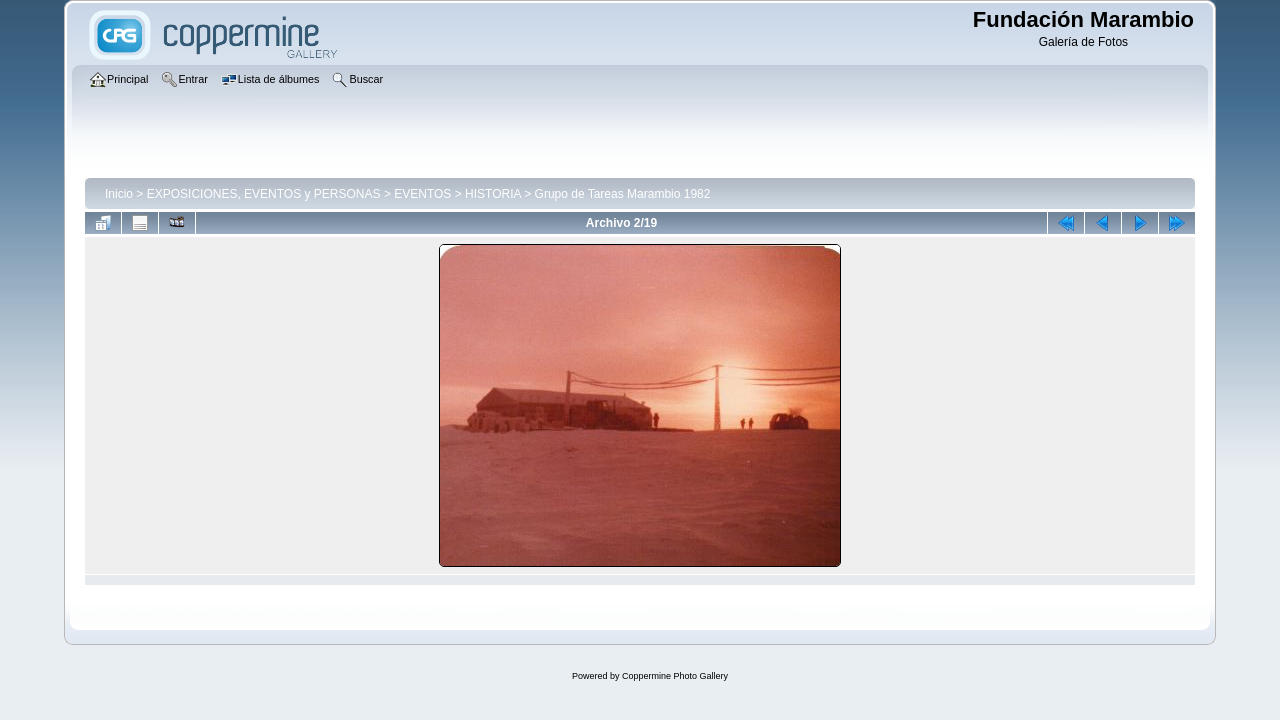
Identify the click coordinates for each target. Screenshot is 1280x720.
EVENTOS (422, 194)
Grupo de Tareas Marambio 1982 (623, 194)
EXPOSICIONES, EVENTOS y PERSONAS (264, 194)
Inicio (119, 194)
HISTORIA (493, 194)
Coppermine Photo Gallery (675, 676)
